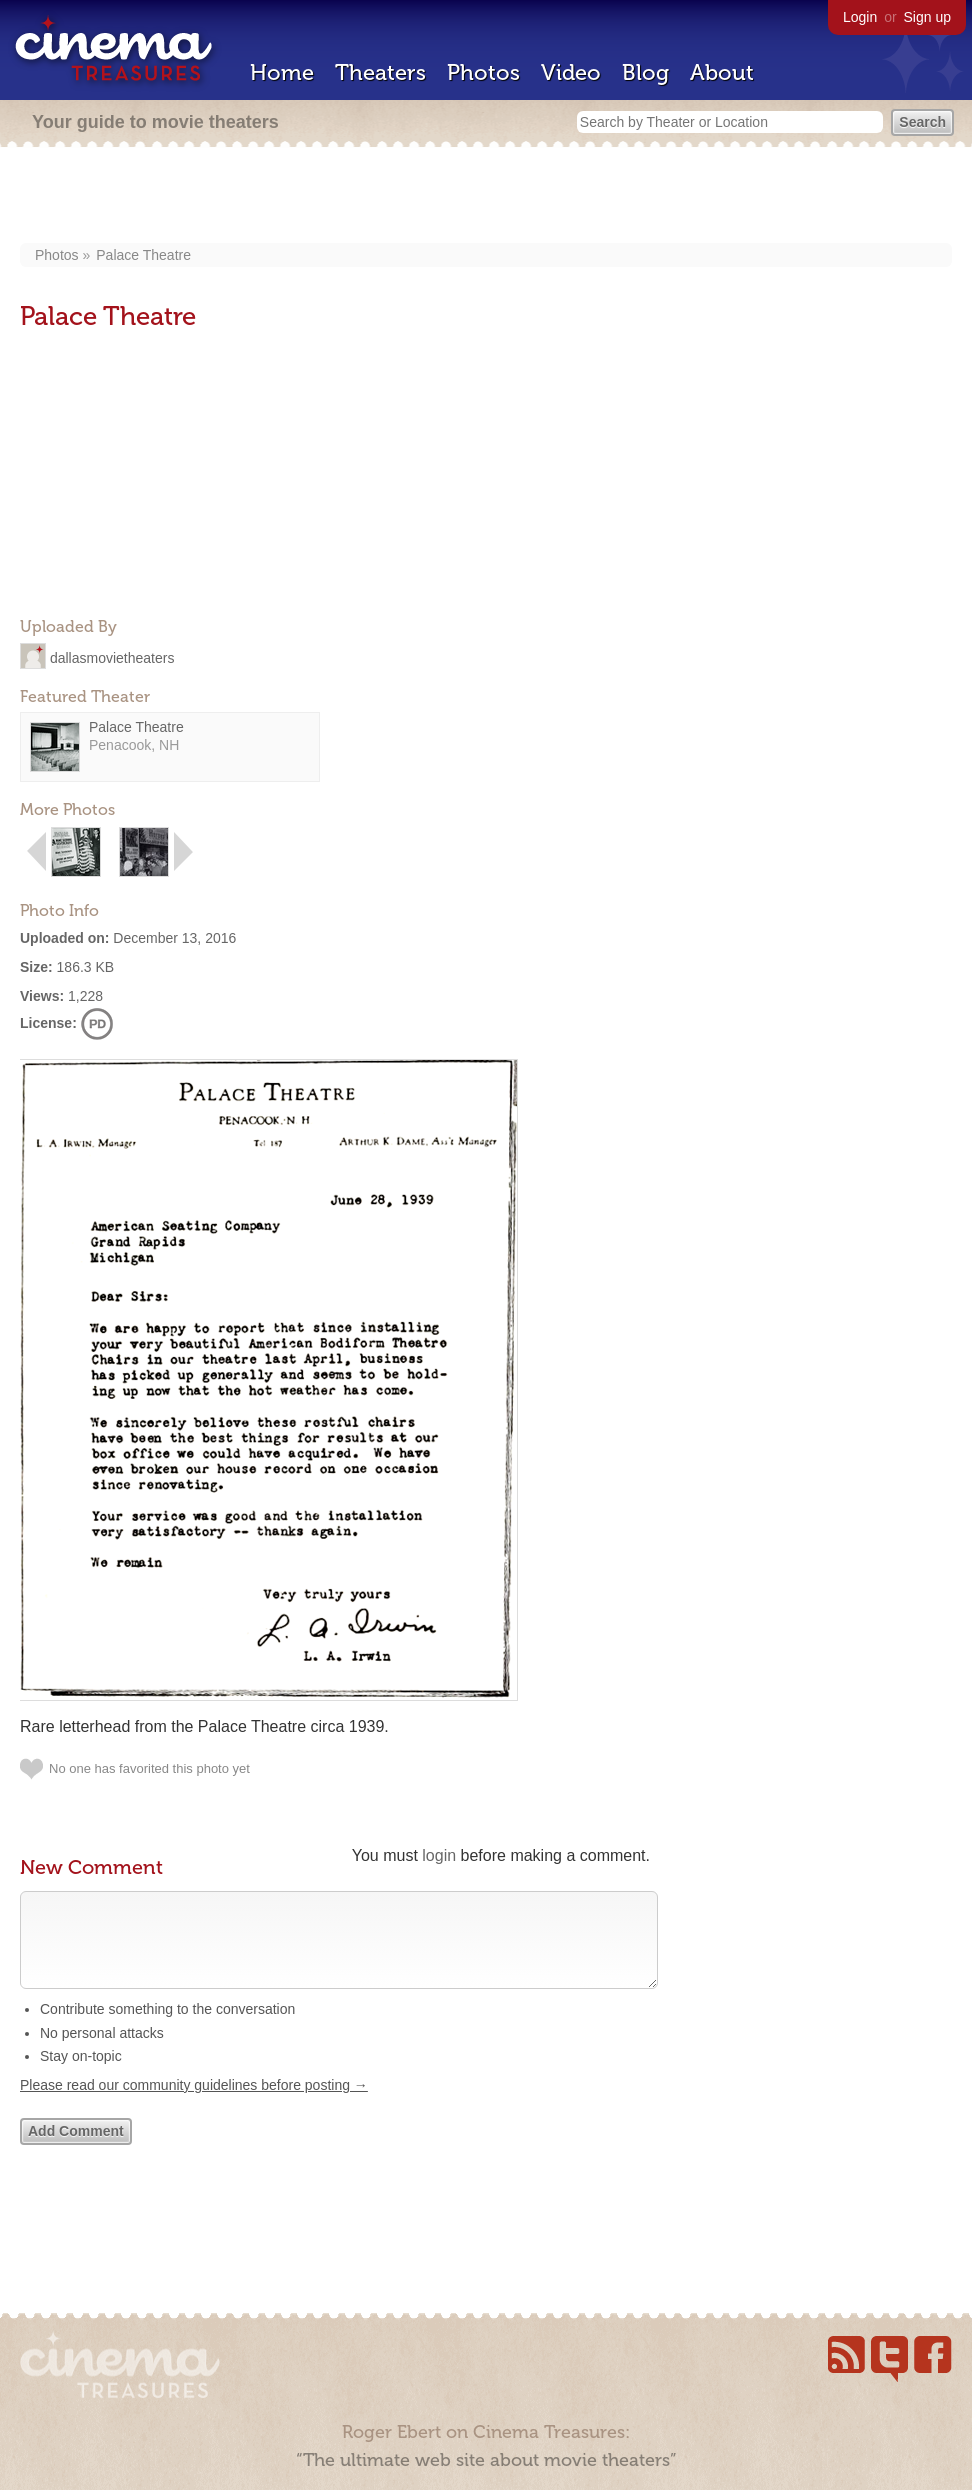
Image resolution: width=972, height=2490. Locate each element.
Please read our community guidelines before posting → (194, 2105)
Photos (483, 72)
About (722, 72)
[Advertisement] (486, 197)
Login (860, 17)
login (439, 1855)
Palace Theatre (143, 255)
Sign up (927, 17)
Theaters (380, 72)
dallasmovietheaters (112, 657)
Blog (645, 72)
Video (571, 72)
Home (282, 72)
